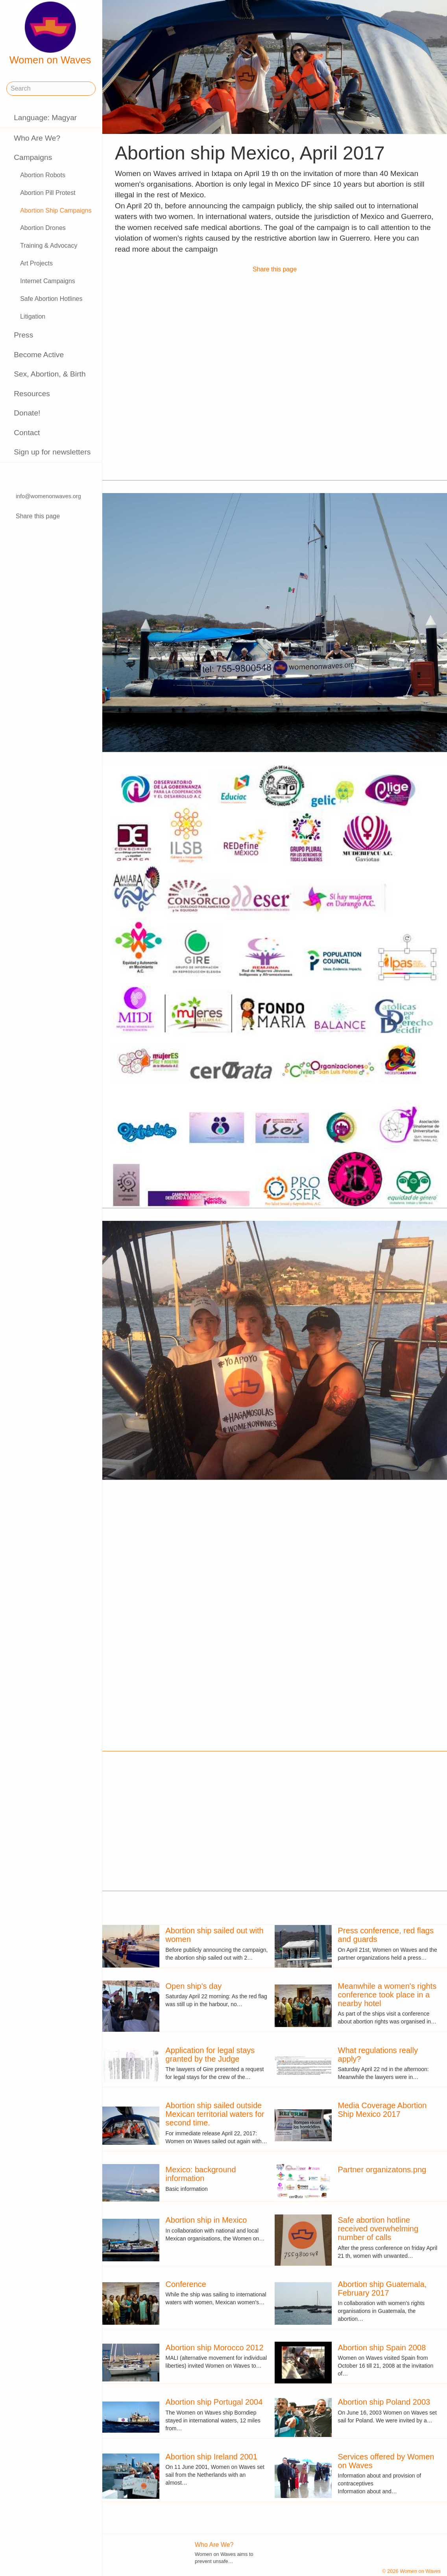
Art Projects (36, 263)
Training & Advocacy (48, 245)
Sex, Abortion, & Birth (49, 374)
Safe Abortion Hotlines (51, 298)
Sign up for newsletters (52, 452)
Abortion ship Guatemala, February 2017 (382, 2288)
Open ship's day (194, 1986)
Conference (186, 2284)
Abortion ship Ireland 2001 (212, 2456)
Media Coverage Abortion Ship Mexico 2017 (382, 2109)
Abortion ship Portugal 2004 (214, 2402)
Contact (27, 432)
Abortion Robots (42, 175)
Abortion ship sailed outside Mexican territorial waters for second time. (215, 2114)
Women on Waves (50, 33)
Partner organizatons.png (382, 2169)
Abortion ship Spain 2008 (382, 2347)
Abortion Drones (43, 227)
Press (23, 335)
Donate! (27, 413)
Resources (32, 393)
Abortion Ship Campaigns (55, 210)
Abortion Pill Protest (48, 192)
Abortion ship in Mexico (206, 2220)
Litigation (32, 316)
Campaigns (33, 157)
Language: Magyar (45, 117)
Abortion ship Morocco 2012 (215, 2347)
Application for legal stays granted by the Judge (210, 2054)
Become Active (39, 355)
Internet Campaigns (47, 281)
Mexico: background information (201, 2174)
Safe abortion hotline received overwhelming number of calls (378, 2229)
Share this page (38, 516)
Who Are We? (37, 138)
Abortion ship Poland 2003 (384, 2402)
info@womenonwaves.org (48, 496)
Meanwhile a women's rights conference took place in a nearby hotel (387, 1995)
